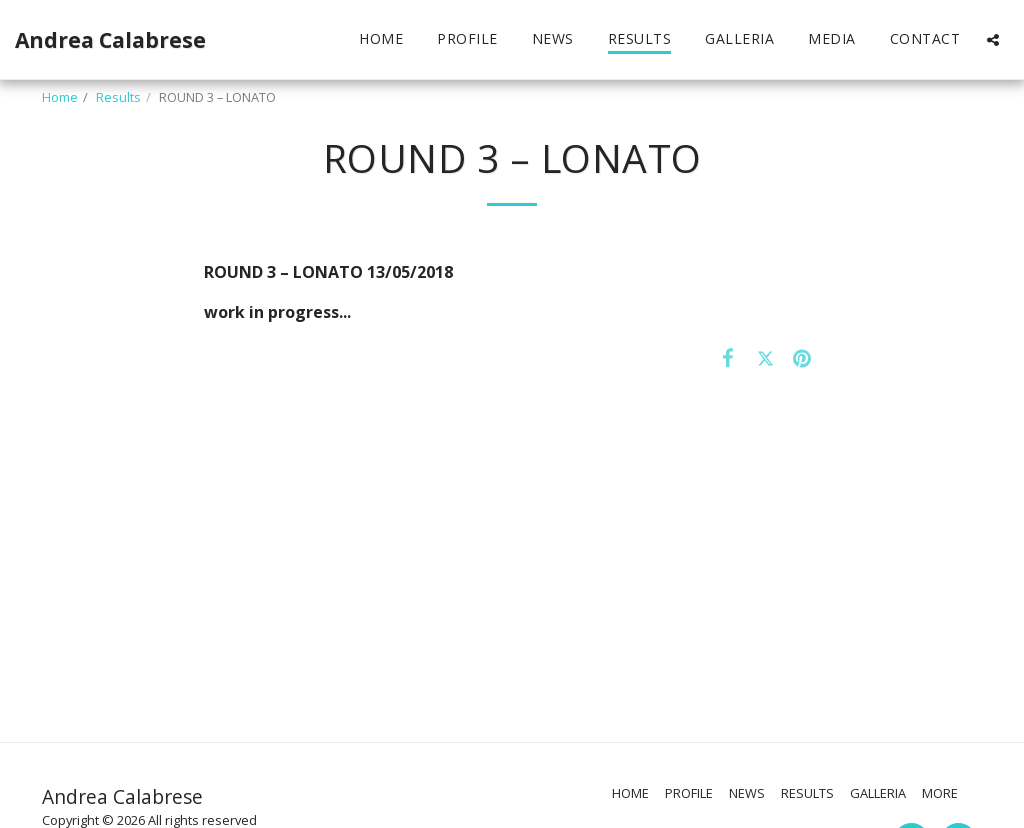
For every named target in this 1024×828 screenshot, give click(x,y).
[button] (993, 39)
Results (118, 97)
